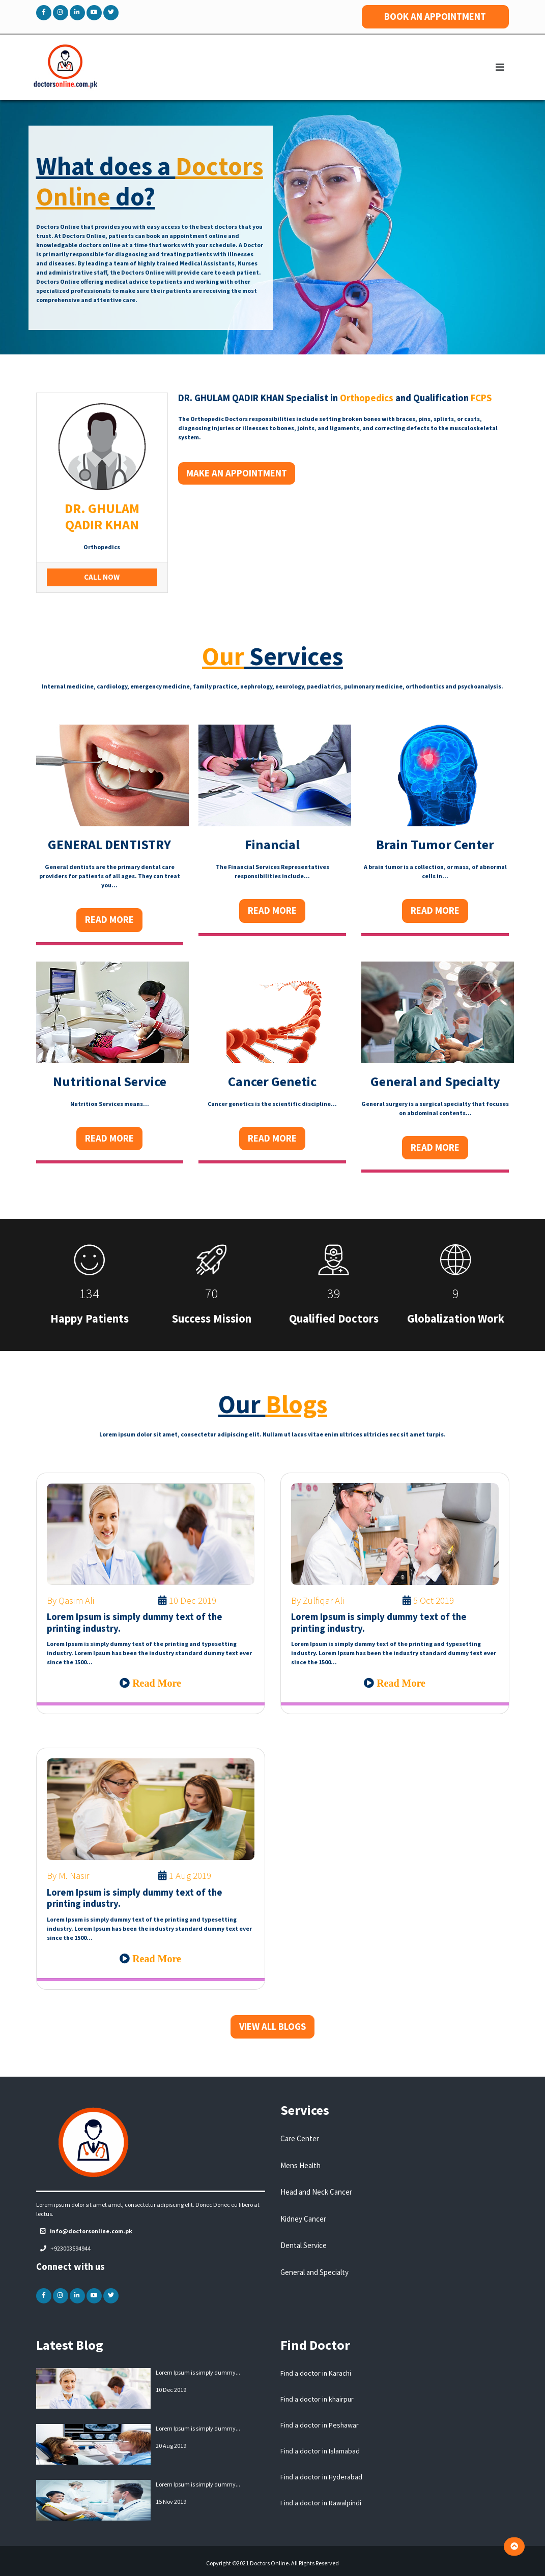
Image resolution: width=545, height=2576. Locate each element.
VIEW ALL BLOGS (272, 2026)
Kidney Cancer (303, 2219)
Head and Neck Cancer (316, 2192)
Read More (109, 919)
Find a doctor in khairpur (317, 2399)
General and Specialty (314, 2272)
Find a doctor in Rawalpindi (320, 2502)
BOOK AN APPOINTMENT (435, 16)
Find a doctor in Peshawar (319, 2425)
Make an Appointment (236, 473)
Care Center (299, 2138)
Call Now (102, 577)
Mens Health (300, 2165)
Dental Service (303, 2245)
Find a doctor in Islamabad (320, 2450)
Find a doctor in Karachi (315, 2373)
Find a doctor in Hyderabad (321, 2476)
